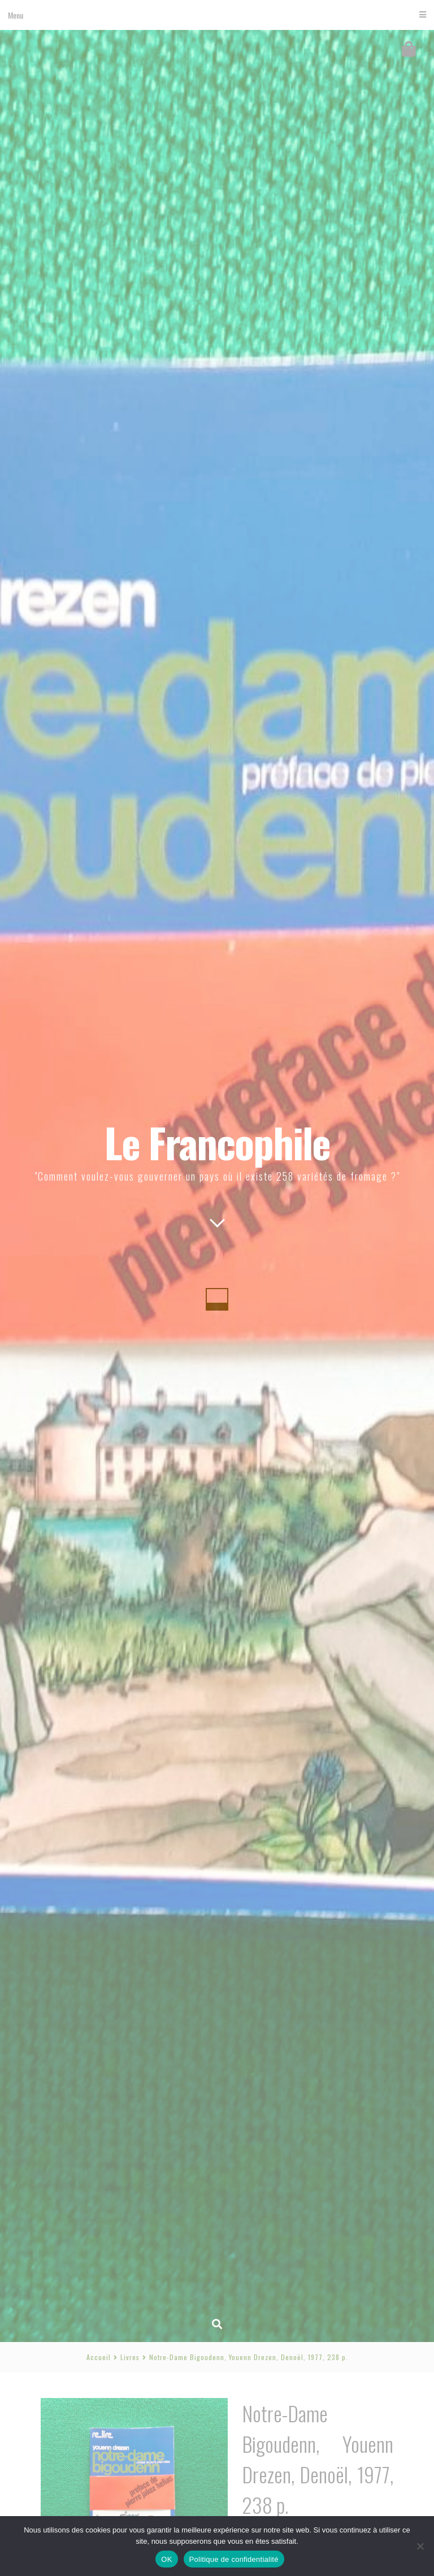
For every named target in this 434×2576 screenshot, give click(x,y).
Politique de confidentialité (234, 2559)
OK (166, 2559)
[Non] (420, 2546)
